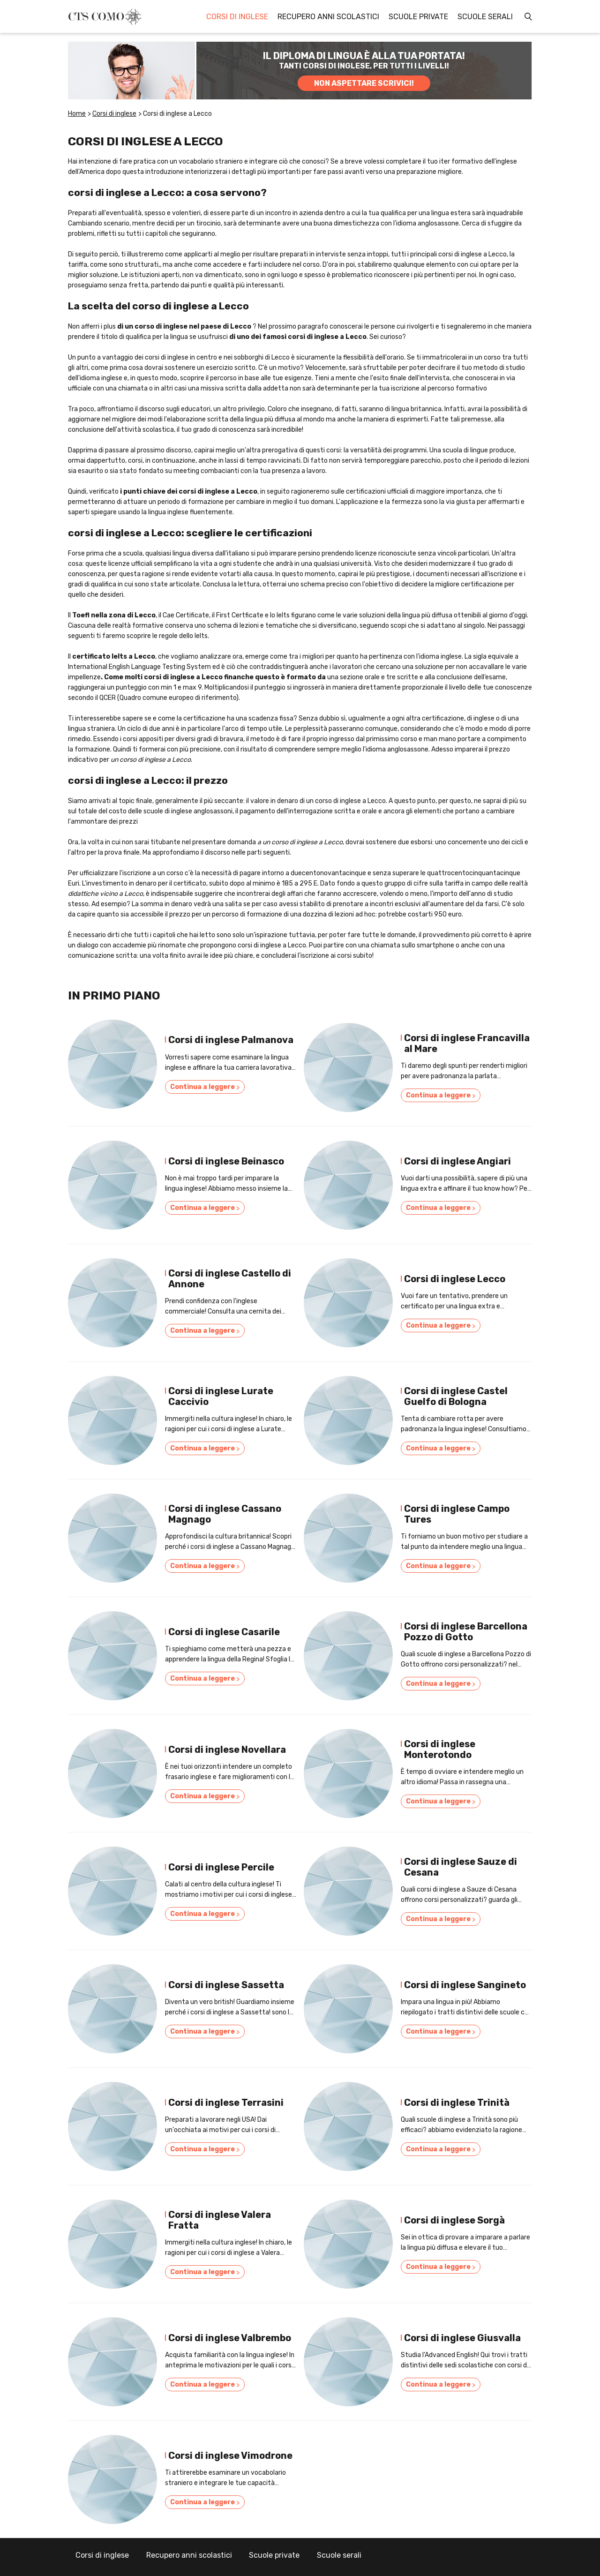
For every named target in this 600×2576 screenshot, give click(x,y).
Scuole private (418, 16)
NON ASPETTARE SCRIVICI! (364, 83)
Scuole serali (485, 16)
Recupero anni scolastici (328, 16)
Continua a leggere (205, 1089)
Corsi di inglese (237, 16)
